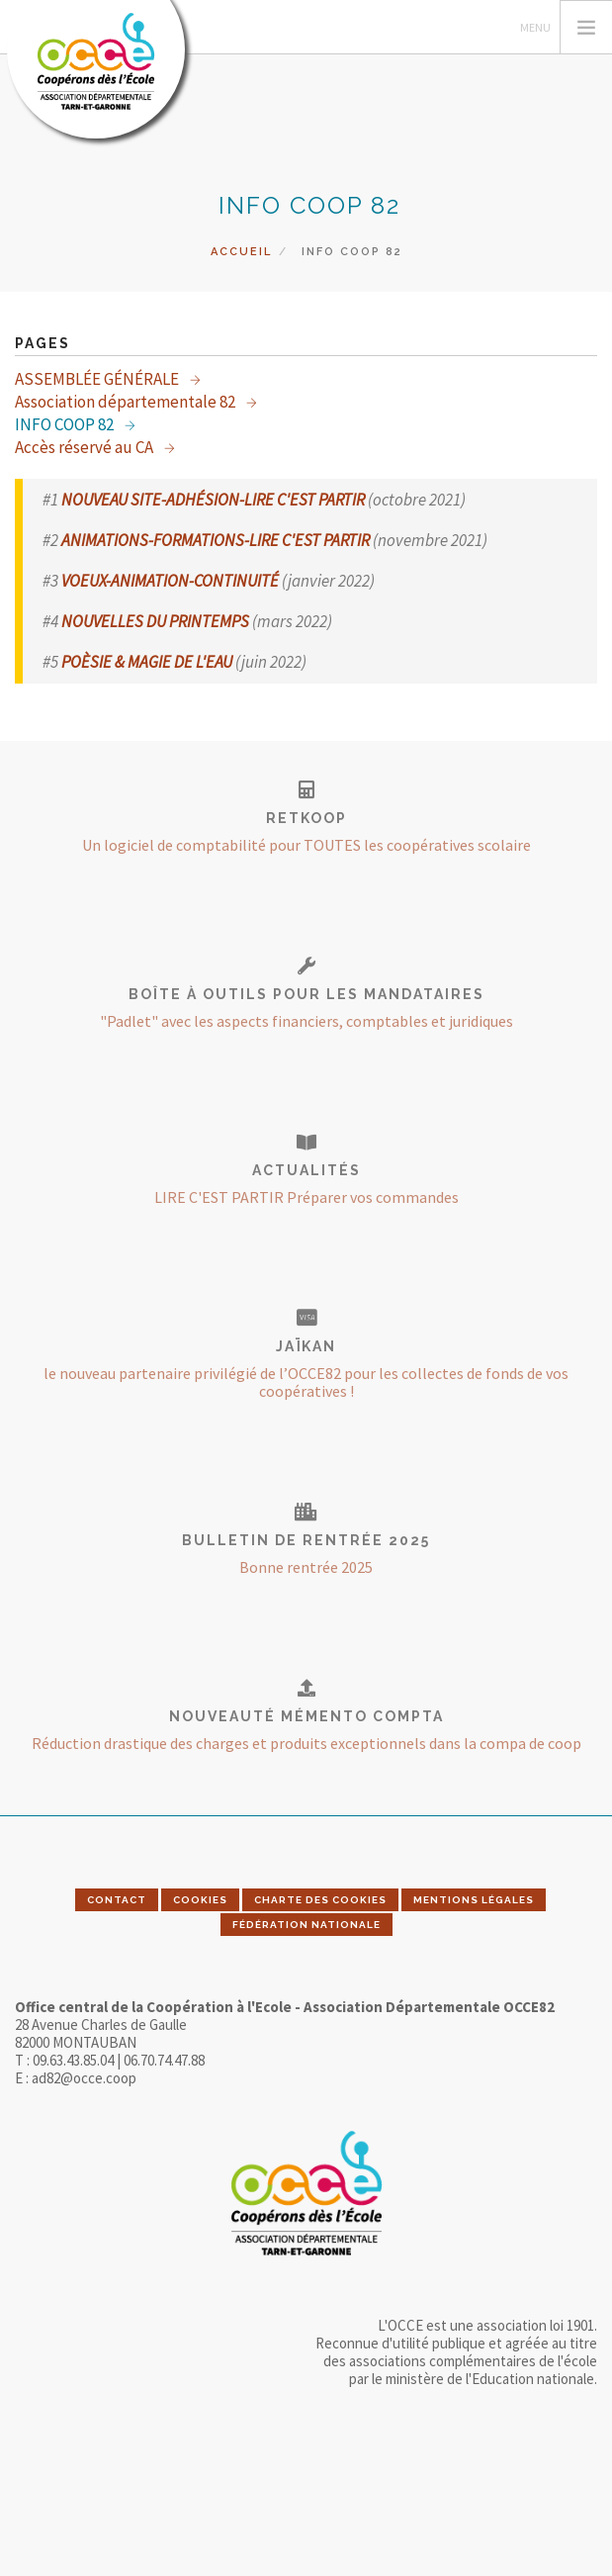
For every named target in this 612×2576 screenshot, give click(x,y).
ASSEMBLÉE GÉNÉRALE (98, 379)
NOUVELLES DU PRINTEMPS (155, 621)
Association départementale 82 (126, 402)
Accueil (241, 251)
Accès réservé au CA (85, 447)
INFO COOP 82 (66, 424)
